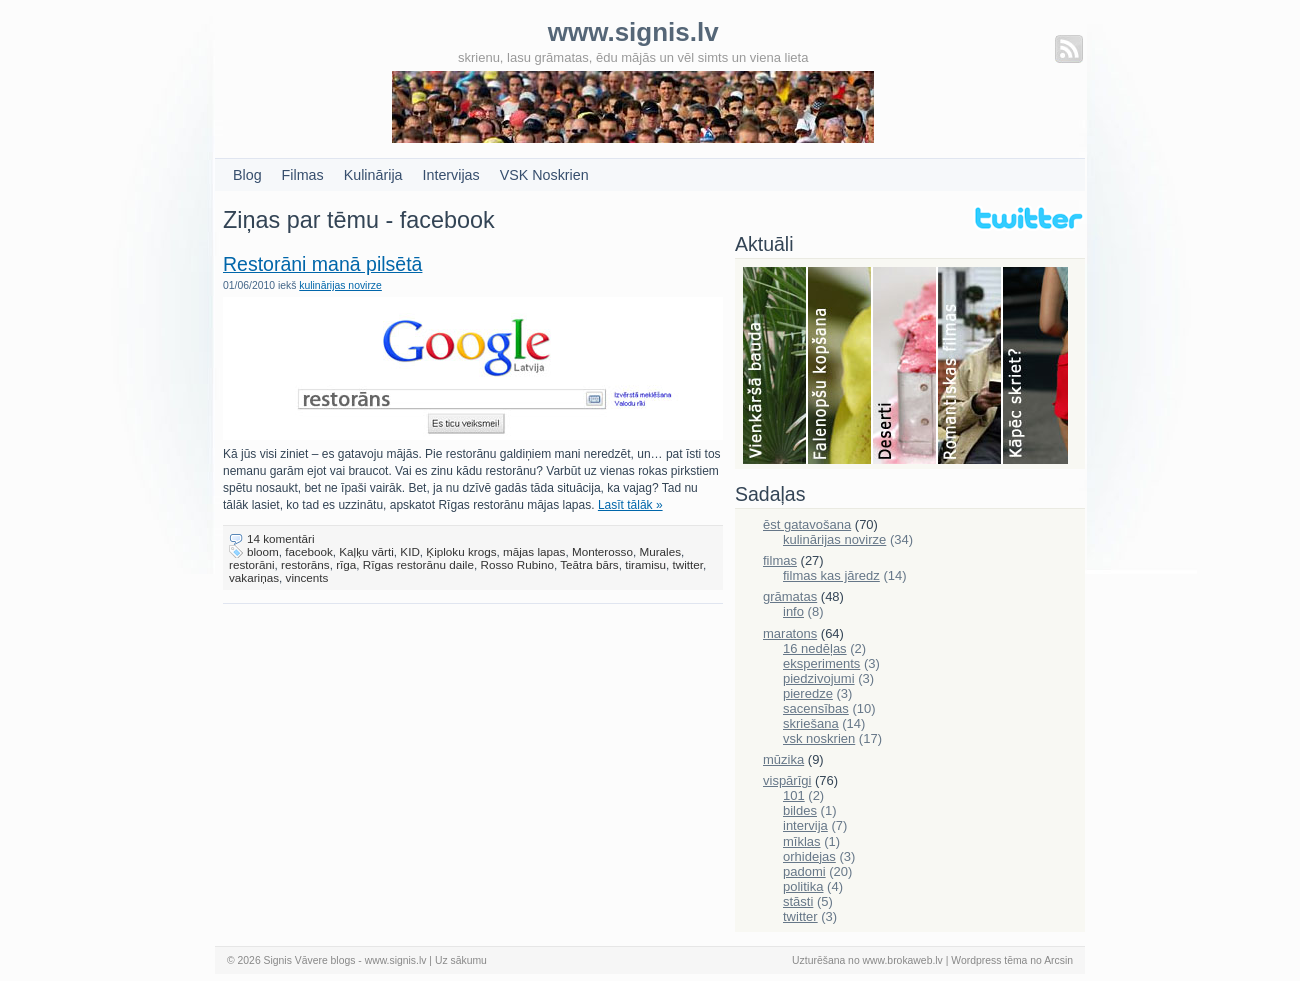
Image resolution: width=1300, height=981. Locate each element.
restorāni (251, 564)
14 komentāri (281, 538)
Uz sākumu (461, 960)
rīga (346, 564)
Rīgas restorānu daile (418, 564)
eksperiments (821, 663)
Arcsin (1058, 960)
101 (794, 795)
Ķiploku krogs (461, 551)
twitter (688, 564)
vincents (307, 577)
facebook (308, 551)
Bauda (775, 367)
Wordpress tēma (989, 960)
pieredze (808, 693)
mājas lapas (534, 551)
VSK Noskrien (544, 175)
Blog (247, 175)
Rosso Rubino (516, 564)
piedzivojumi (819, 678)
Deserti (905, 367)
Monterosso (602, 551)
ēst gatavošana (807, 524)
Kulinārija (373, 175)
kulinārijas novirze (340, 285)
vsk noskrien (819, 738)
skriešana (811, 723)
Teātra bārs (589, 564)
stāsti (798, 901)
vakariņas (254, 577)
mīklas (802, 841)
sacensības (816, 708)
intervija (805, 825)
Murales (660, 551)
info (793, 611)
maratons (790, 633)
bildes (800, 810)
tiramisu (645, 564)
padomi (804, 871)
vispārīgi (787, 780)
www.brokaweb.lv (903, 960)
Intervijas (451, 175)
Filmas (303, 175)
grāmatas (790, 596)
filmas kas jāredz (831, 575)
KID (409, 551)
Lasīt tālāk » (630, 505)
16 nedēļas (815, 648)
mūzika (783, 759)
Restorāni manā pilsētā (322, 264)
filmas (780, 560)
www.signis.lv (396, 960)
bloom (263, 551)
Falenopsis (840, 367)
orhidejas (809, 856)
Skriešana (1035, 367)
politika (803, 886)
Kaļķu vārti (366, 551)
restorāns (305, 564)
